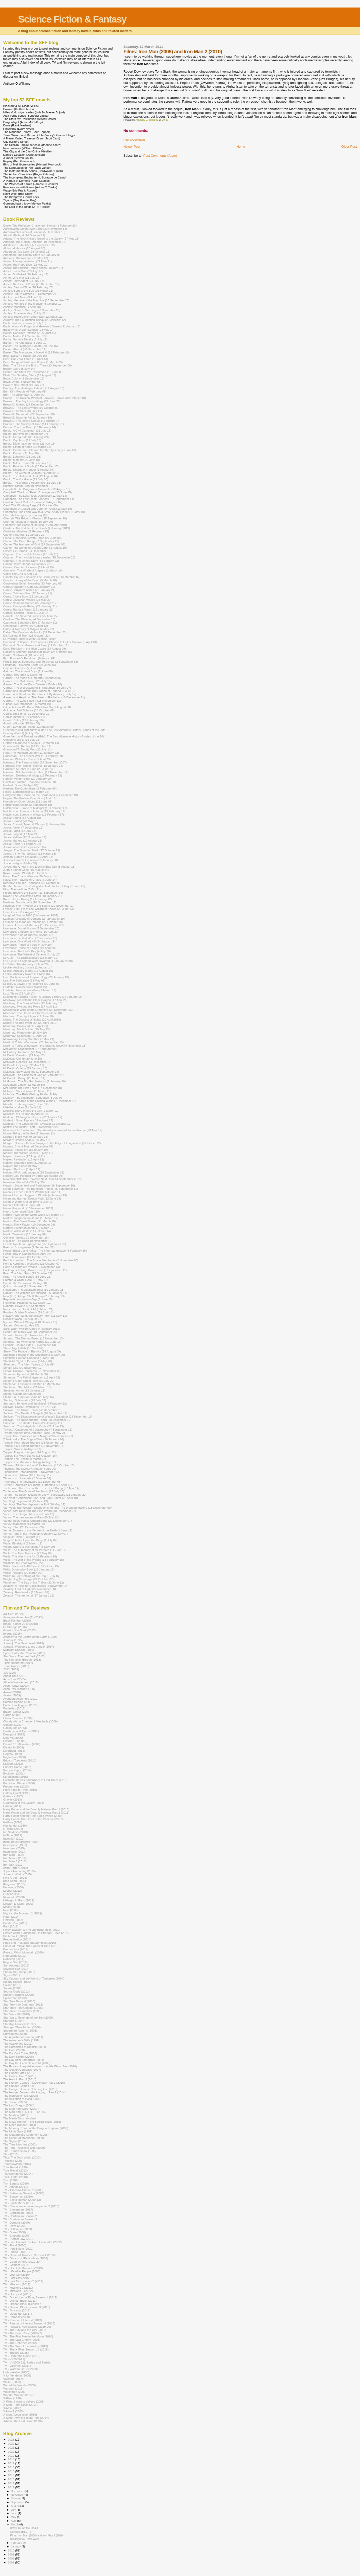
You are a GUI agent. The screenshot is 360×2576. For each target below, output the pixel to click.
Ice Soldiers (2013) (15, 1832)
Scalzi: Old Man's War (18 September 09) (30, 1331)
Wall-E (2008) (12, 2382)
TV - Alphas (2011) (15, 2186)
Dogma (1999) (12, 1753)
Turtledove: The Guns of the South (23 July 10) (33, 1491)
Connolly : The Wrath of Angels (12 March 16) (32, 570)
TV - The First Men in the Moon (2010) (28, 2336)
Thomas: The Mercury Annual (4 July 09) (29, 1468)
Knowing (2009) (13, 1887)
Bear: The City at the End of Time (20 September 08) (37, 365)
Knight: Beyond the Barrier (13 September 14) (33, 892)
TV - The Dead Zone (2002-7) (22, 2333)
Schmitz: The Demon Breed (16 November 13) (33, 1338)
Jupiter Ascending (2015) (19, 1871)
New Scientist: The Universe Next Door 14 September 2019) (42, 1178)
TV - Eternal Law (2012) (18, 2238)
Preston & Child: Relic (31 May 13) (25, 1279)
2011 (11, 2487)
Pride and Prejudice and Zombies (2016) (29, 1942)
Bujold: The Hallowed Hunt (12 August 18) (30, 476)
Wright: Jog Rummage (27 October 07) (28, 1579)
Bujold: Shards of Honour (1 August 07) (28, 469)
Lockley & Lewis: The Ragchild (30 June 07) (31, 983)
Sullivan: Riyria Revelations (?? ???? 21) (29, 1406)
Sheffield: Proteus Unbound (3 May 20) (28, 1357)
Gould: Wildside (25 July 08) (21, 723)
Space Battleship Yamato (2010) (24, 1653)
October (16, 2498)
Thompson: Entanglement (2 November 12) (31, 1471)
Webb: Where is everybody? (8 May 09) (29, 1546)
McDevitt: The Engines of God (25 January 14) (33, 1074)
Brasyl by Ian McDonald (24, 2527)
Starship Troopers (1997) (19, 2024)
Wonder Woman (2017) (18, 2395)
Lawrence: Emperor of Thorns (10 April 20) (30, 931)
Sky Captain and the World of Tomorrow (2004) (33, 1978)
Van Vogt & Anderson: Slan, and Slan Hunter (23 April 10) (40, 1497)
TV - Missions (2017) (16, 2284)
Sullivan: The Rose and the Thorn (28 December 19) (37, 1419)
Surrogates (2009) (15, 2033)
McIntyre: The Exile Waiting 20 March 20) (30, 1094)
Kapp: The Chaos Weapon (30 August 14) (30, 876)
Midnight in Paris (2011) (18, 1900)
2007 (11, 2562)
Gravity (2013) (12, 1799)
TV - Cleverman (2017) (18, 2209)
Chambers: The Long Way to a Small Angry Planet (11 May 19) (44, 511)
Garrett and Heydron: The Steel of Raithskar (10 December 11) (44, 697)
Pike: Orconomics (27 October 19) (25, 1257)
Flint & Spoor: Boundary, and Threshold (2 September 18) (40, 661)
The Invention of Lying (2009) (22, 2098)
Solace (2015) (12, 1985)
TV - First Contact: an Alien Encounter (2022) (32, 2242)
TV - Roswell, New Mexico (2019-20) (27, 2326)
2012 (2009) (11, 1669)
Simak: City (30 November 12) (22, 1367)
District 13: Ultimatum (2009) (21, 1744)
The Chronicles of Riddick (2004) (24, 2046)
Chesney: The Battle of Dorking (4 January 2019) (35, 524)
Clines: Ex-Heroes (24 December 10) (27, 550)
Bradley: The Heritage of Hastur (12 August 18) (33, 388)
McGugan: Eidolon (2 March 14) (24, 1084)
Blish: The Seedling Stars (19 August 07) (29, 375)
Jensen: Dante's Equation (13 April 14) (28, 856)
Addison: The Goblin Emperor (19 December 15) (34, 241)
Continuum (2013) (15, 1727)
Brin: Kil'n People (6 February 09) (24, 391)
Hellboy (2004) (12, 1822)
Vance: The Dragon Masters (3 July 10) (28, 1514)
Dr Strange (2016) (15, 1627)
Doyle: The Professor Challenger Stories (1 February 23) (40, 225)
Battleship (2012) (14, 1708)
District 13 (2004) (14, 1740)
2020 (11, 2451)
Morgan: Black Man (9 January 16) (25, 1136)
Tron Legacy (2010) (16, 2183)
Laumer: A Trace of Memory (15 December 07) (33, 925)
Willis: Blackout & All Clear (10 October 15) (31, 1566)
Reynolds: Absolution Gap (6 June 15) (27, 1299)
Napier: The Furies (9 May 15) (22, 1165)
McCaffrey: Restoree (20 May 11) (24, 1052)
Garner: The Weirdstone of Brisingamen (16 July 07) (37, 687)
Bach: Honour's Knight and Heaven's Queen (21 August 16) (41, 326)
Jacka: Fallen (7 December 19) (23, 827)
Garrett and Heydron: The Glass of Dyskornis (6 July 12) (39, 694)
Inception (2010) (13, 1838)
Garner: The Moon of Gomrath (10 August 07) (32, 677)
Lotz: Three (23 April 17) (19, 993)
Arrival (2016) (12, 1692)
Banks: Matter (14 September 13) (24, 336)
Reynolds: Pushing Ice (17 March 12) (27, 1302)
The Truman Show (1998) (19, 2150)
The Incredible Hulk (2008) (20, 2095)
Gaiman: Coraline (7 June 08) (22, 668)
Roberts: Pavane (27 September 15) (26, 1305)
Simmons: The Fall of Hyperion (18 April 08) (31, 1377)
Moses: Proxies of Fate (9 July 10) (25, 1149)
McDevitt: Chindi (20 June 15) (22, 1058)
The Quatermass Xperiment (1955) (25, 2134)
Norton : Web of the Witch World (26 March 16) (33, 1214)
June (14, 2513)
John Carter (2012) (15, 1867)
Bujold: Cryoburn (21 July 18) (22, 440)
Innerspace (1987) (15, 1845)
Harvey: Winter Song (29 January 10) (27, 778)
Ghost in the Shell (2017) (19, 1630)
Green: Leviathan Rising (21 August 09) (28, 726)
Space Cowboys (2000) (18, 1994)
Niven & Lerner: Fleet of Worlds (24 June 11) (32, 1192)
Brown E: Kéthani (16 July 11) (22, 411)
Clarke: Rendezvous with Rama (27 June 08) (32, 537)
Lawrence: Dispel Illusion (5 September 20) (31, 928)
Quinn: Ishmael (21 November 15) (25, 1286)
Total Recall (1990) (15, 2167)
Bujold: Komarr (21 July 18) (21, 453)
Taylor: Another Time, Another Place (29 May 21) (34, 1432)
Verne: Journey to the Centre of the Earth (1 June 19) (37, 1530)
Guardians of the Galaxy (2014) (23, 1802)
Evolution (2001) (13, 1773)
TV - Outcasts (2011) (16, 2310)
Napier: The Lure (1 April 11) (21, 1169)
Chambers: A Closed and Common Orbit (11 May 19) (37, 508)
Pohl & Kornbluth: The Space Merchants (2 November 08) (40, 1260)
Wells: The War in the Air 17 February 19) (30, 1556)
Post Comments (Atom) (160, 155)
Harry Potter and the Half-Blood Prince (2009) (32, 1815)
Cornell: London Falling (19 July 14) (26, 612)
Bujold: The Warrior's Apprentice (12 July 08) (32, 482)
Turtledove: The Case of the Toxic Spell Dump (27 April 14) (41, 1488)
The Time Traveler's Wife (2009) (24, 2147)
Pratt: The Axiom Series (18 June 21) (27, 1276)
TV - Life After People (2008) (21, 2271)
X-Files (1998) (12, 2398)
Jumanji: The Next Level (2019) (23, 1643)
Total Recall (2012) (15, 2170)
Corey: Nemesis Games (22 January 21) (29, 603)
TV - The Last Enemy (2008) (21, 2339)
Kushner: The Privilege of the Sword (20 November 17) (38, 905)
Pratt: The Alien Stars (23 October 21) (27, 1273)
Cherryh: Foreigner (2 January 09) (25, 515)
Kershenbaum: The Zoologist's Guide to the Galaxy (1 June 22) (44, 886)
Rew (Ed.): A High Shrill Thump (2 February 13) (33, 1296)
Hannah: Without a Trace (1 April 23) (27, 759)
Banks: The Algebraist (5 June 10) (25, 342)
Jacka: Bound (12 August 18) (22, 817)
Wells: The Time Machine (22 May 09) (27, 1553)
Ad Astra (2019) (13, 1614)
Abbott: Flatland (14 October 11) (24, 235)
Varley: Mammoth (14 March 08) (24, 1523)
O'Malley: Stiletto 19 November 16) (25, 1237)
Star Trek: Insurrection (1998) (22, 2011)
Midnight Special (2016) (18, 1649)
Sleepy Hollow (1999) (17, 1981)
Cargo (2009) (11, 1714)
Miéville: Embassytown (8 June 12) (25, 1104)
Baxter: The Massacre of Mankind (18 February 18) (36, 352)
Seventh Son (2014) (16, 1968)
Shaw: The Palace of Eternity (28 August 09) (32, 1351)
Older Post (349, 146)
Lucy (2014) (11, 1893)
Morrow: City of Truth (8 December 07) (28, 1146)
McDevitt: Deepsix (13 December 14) (27, 1061)
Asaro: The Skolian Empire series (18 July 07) (33, 267)
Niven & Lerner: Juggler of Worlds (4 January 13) (35, 1195)
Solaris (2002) (12, 1988)
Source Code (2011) (16, 1991)
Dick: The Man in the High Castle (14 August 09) (34, 648)
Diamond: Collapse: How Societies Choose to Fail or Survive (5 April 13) (50, 642)
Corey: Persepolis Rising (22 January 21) (30, 606)
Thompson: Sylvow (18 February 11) (27, 1475)
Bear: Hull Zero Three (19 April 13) (25, 358)
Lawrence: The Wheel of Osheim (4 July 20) (31, 954)
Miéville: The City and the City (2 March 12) (31, 1110)
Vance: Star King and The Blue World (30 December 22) (39, 1510)
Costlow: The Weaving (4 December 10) (29, 619)
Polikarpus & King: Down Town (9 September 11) (35, 1270)
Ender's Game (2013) (17, 1766)
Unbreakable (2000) (16, 2372)
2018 (11, 2459)
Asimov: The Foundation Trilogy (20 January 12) (34, 319)
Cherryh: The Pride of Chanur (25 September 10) (35, 518)
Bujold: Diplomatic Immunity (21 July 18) (29, 443)
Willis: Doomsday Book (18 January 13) (28, 1569)
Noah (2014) (11, 1916)
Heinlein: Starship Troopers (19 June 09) (29, 781)
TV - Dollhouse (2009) (17, 2229)
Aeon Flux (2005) (14, 1679)
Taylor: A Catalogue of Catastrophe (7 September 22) (37, 1429)
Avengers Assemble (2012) (20, 1698)
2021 (11, 2447)
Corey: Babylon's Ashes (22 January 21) (29, 589)
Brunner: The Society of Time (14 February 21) (33, 424)
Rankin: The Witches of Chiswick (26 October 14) (35, 1292)
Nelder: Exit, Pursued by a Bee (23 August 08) (33, 1175)
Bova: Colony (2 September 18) (23, 378)
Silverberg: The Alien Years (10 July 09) (28, 1364)
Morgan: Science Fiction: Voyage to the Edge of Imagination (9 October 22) (52, 1143)
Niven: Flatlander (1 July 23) (21, 1205)
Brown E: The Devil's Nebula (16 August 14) (31, 420)
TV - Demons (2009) (16, 2222)
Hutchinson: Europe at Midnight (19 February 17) (35, 808)
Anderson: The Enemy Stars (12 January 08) (32, 254)
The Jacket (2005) (15, 2102)
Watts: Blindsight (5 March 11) (22, 1543)
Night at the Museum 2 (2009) (22, 1913)
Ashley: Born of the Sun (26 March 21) (28, 290)
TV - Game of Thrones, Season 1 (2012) (29, 2255)
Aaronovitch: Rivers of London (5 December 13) (34, 232)
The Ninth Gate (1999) (17, 2131)
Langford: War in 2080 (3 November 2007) (30, 915)
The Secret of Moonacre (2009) (23, 2137)
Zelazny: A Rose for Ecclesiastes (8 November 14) (35, 1585)
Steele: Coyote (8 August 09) (22, 1393)
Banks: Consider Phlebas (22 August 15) (29, 332)
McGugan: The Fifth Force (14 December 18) (32, 1087)
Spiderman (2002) (15, 1998)
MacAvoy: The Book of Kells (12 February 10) (32, 1003)
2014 (11, 2475)
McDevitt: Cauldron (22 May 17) (23, 1055)
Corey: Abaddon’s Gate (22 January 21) (29, 586)
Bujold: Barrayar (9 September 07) (25, 433)
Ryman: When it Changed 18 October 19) (30, 1322)
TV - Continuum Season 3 (20, 2219)
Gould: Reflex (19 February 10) (23, 720)
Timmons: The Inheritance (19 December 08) (32, 1481)
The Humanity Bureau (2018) (22, 1659)
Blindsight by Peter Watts (25, 2538)
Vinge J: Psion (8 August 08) (21, 1536)
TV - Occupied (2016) (17, 2294)
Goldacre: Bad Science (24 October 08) (28, 710)
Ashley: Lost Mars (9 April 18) (22, 297)
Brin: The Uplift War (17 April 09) (24, 394)
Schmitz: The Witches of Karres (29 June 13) (32, 1341)
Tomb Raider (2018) (16, 1666)
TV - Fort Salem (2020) (18, 2248)
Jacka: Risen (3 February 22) (22, 843)
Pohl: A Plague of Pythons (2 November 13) (31, 1266)
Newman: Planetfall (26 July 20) (23, 1182)
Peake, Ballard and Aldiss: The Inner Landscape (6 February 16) (45, 1250)
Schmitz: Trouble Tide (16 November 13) (29, 1344)
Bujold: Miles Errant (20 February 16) (27, 463)
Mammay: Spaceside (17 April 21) (25, 1035)
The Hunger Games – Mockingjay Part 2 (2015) (34, 2082)
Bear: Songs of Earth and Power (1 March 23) (33, 362)
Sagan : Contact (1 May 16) (21, 1325)
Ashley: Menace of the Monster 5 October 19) (32, 303)
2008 (11, 2558)
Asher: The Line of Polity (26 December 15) (31, 284)
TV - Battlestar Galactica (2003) (23, 2193)
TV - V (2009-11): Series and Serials (26, 2362)
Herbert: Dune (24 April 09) (20, 785)
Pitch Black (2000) (15, 1936)
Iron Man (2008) (13, 1854)
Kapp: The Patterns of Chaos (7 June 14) (29, 879)
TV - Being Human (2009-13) (22, 2199)
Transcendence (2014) (17, 2173)
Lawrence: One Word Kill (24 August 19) (29, 941)
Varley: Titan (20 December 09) (23, 1527)
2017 (11, 2463)
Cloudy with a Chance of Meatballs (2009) (30, 1721)
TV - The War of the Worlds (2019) (25, 2346)
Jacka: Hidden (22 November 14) (24, 837)
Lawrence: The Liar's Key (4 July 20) (27, 951)
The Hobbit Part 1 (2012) (19, 2072)
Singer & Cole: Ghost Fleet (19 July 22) (28, 1380)
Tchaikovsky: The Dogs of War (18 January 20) (33, 1439)
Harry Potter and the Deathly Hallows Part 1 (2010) (36, 1809)
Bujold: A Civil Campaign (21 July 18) (27, 430)
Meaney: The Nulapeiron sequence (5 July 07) (33, 1097)
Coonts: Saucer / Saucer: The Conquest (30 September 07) (41, 576)
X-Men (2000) (12, 2408)
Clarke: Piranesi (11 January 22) (24, 534)
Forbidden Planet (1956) (19, 1783)
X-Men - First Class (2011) (20, 2404)
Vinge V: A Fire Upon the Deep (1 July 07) (30, 1540)
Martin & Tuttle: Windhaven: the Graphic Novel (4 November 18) (44, 1045)
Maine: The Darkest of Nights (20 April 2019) (32, 1019)
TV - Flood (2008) (14, 2245)
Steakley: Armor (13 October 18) (24, 1390)
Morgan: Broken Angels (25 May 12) (26, 1139)
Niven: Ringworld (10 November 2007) (28, 1208)
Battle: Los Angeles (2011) (20, 1705)
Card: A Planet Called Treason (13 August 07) (32, 502)
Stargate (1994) (13, 2020)
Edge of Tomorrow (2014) (19, 1760)
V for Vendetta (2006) (17, 2375)
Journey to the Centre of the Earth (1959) (30, 1636)
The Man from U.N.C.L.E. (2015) (24, 2111)
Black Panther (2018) (17, 1620)
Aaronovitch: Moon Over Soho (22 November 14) (35, 228)
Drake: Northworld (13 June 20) (23, 655)
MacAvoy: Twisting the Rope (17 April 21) (30, 1006)
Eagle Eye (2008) (14, 1757)
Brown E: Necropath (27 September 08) (29, 414)
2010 (11, 2550)
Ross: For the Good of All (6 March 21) (28, 1309)
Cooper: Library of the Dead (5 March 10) (30, 580)
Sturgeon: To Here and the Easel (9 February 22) (35, 1403)
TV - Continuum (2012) (18, 2212)
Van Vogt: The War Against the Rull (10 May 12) (34, 1504)
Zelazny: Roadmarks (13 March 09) (26, 1592)
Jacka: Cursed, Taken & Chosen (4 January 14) (34, 824)
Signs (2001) (11, 1975)
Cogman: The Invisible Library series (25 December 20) (39, 557)
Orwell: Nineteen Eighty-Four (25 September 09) (34, 1244)
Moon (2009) (11, 1906)
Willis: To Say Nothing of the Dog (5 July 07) (31, 1575)
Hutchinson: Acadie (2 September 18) (27, 804)
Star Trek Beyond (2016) (19, 2001)
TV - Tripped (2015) (16, 2352)
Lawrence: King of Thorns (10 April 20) (28, 934)
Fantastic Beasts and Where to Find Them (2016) (35, 1779)
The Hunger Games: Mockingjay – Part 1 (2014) (34, 2092)
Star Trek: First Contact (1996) (23, 2007)
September (18, 2502)
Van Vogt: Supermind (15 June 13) (25, 1501)
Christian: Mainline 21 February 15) (26, 531)
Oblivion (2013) (13, 1919)
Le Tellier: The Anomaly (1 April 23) (25, 964)
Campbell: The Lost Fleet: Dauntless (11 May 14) (35, 495)
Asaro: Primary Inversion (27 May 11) (27, 261)
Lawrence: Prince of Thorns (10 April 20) (29, 947)
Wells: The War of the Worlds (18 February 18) (33, 1559)
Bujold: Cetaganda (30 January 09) (26, 437)
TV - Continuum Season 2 (20, 2216)
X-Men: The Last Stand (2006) (22, 2421)
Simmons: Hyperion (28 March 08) (25, 1374)
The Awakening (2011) (17, 2043)
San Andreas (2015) (16, 1965)
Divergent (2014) (14, 1750)
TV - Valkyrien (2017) (17, 2365)
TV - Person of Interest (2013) (22, 2320)
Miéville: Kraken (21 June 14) (22, 1107)
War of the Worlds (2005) (19, 2385)
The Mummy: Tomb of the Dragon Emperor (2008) (35, 2128)
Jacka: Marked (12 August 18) (22, 840)
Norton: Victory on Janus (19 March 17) (28, 1227)
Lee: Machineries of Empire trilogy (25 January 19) (36, 977)
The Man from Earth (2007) (20, 2108)
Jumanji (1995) (13, 1640)
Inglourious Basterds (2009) (21, 1841)
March (15, 2524)
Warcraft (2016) (13, 2388)
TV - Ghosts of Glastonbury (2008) (25, 2258)
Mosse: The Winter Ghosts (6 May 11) (28, 1152)
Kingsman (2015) (14, 1884)
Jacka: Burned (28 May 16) (20, 821)
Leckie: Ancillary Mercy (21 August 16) (28, 970)
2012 (11, 2483)
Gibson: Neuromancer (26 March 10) (27, 703)
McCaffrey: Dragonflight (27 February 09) (29, 1048)
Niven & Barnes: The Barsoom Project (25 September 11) (40, 1188)
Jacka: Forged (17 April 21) (20, 834)
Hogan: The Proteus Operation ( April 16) (29, 798)
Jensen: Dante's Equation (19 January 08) (30, 860)
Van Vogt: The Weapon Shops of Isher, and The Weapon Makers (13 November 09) (57, 1507)
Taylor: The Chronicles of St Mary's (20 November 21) (38, 1436)
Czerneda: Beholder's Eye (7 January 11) (30, 622)
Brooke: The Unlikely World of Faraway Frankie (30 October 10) (44, 398)
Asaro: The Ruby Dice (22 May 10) (25, 264)
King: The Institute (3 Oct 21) (22, 889)
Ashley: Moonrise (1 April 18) (22, 306)
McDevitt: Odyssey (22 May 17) (23, 1065)
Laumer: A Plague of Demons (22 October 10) (33, 921)
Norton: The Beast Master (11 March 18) (29, 1221)
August (15, 2505)
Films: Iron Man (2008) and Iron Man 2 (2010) (37, 2535)
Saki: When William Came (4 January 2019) (31, 1328)
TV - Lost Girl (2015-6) (17, 2277)
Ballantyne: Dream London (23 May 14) (28, 329)
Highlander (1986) (15, 1825)
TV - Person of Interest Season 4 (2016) (29, 2323)
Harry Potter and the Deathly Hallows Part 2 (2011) (36, 1812)
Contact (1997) (13, 1724)
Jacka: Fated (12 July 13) (19, 830)
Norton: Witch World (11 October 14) (27, 1231)
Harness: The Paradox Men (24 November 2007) (35, 762)
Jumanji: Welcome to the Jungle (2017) (28, 1646)
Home (240, 146)
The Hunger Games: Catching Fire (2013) (30, 2089)
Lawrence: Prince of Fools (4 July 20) (27, 944)
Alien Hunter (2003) (16, 1685)
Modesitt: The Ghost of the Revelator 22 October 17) (37, 1123)
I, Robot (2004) (13, 1828)
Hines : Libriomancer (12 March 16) (26, 791)
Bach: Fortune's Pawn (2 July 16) (24, 323)
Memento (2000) (14, 1897)
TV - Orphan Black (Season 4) (22, 2303)
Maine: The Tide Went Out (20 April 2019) (30, 1022)
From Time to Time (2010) (20, 1789)
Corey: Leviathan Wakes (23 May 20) (27, 599)
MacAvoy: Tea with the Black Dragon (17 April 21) (35, 1000)
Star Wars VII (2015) (16, 2014)
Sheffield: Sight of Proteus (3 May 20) (27, 1361)
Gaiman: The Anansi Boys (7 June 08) (28, 671)
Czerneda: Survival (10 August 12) (25, 625)
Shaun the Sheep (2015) (19, 1971)
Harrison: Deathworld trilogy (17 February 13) (32, 775)
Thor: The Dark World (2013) (21, 2157)
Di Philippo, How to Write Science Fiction (29, 638)
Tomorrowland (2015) (17, 2163)
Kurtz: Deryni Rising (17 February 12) (27, 899)
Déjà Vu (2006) (13, 1737)
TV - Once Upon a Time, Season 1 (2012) (30, 2297)
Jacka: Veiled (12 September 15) (24, 847)
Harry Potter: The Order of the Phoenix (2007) (33, 1819)
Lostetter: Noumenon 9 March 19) (25, 986)
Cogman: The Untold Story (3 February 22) (31, 560)
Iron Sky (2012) (13, 1864)
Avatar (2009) (12, 1695)
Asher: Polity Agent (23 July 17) (23, 280)
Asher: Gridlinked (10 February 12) (25, 274)
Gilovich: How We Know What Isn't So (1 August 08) (37, 707)
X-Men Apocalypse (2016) (20, 2414)
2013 (11, 2479)
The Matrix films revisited (19, 2118)
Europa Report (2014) (17, 1770)
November (17, 2494)
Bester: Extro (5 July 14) (19, 368)
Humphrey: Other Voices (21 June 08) (27, 801)
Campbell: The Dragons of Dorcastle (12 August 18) (36, 489)
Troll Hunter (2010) (15, 2176)
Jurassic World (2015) (17, 1874)
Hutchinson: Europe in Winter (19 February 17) (33, 814)
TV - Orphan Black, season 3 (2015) (26, 2307)
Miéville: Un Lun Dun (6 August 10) (25, 1113)
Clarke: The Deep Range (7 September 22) (31, 541)
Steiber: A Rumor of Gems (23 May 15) (28, 1397)
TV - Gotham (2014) (16, 2264)
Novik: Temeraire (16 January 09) (24, 1234)
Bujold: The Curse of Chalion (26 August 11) (31, 472)
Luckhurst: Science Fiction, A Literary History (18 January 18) (42, 996)
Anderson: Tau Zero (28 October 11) (26, 251)
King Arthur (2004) (15, 1877)
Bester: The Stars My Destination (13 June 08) (33, 371)
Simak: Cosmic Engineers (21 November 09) (32, 1370)
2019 (11, 2455)
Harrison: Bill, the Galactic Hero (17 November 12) (35, 772)
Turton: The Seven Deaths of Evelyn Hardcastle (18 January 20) (44, 1494)
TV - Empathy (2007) (16, 2235)
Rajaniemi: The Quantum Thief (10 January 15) (33, 1289)
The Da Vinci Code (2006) (20, 2053)
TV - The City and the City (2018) (24, 2329)
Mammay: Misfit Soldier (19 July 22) (26, 1029)
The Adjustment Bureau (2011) (23, 2037)
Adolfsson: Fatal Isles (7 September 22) (29, 245)
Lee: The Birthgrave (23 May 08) (24, 980)
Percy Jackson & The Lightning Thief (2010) (31, 1929)
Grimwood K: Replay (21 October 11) (27, 746)
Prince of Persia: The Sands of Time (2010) (31, 1945)
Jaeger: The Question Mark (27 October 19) (31, 850)
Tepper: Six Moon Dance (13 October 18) (30, 1455)
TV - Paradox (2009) (16, 2316)
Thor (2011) (10, 2154)
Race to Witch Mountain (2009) (23, 1952)
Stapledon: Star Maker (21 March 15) (27, 1387)
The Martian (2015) (15, 2115)
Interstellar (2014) (14, 1851)
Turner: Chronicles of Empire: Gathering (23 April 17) (37, 1484)
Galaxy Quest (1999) (16, 1793)
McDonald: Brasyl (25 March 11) (24, 1078)
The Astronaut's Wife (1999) (21, 2040)
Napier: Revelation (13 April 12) (23, 1159)
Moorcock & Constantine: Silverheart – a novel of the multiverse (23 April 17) (52, 1130)
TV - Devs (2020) (14, 2225)
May (14, 2516)
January (16, 2546)
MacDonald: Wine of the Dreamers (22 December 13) (37, 1009)
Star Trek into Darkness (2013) (23, 2004)
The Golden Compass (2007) (22, 2069)
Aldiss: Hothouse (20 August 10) (24, 248)
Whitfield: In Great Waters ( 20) (23, 1562)
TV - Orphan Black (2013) (20, 2300)
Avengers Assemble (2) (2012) (23, 1617)
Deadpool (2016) (14, 1734)
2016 (11, 2467)
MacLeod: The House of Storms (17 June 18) (32, 1013)
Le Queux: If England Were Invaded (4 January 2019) (38, 960)
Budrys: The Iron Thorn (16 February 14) (29, 427)
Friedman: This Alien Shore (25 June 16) (29, 664)
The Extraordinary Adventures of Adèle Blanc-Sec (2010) (40, 2066)
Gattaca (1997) (13, 1796)
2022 (11, 2443)
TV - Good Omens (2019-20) (21, 2261)
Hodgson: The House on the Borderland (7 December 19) (40, 795)
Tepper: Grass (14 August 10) (22, 1449)
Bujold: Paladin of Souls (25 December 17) (30, 466)
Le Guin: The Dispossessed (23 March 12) (30, 957)
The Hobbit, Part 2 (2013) (19, 2076)
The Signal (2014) (14, 2141)
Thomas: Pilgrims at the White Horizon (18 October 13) (38, 1465)
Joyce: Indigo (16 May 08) (20, 863)
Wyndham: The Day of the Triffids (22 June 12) (33, 1582)
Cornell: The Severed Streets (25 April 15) (30, 616)
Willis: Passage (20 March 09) (22, 1572)
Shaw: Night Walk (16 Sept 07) (23, 1348)
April (14, 2520)
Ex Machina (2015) (15, 1776)
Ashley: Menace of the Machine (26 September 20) (36, 300)
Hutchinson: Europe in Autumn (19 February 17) (34, 811)
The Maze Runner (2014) (19, 2124)
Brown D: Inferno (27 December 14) (26, 404)
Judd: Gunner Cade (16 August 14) (26, 869)
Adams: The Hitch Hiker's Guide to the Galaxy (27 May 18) (41, 238)
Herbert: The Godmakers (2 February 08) (29, 788)
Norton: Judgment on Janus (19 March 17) (30, 1218)
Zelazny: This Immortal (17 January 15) (28, 1595)
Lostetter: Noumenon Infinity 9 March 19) (29, 990)
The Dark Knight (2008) (18, 2056)
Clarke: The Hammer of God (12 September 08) (34, 544)
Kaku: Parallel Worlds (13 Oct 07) (25, 873)
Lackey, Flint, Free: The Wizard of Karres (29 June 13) (38, 908)
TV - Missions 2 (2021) (18, 2287)
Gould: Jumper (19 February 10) (24, 716)
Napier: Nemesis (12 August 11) (24, 1156)
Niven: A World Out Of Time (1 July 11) (28, 1201)
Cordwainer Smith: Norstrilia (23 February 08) (32, 583)
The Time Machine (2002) (20, 2144)
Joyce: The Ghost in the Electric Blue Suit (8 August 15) (39, 866)
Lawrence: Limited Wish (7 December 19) (30, 938)
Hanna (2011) (12, 1806)
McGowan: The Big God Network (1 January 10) (34, 1081)
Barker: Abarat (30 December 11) (24, 349)
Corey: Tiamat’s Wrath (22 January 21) (28, 609)
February (17, 2542)
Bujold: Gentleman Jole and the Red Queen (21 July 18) (39, 450)
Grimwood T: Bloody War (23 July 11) (27, 749)
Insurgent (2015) (14, 1848)
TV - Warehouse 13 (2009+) (21, 2368)
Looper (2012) (12, 1890)
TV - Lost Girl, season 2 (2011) (23, 2281)
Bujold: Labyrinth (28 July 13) (22, 456)
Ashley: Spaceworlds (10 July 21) (24, 313)
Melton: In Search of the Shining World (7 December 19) (39, 1100)
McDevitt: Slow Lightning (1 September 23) (31, 1071)
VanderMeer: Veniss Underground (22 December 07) (37, 1520)
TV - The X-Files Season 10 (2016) (26, 2349)
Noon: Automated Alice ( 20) (21, 1211)
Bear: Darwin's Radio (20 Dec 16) (25, 355)
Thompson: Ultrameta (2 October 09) (27, 1478)
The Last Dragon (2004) (18, 2105)
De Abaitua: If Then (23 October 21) (26, 635)
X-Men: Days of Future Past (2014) (26, 2417)
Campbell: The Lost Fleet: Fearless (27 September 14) (38, 498)
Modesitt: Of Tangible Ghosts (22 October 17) (32, 1117)
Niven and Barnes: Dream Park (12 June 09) (32, 1198)
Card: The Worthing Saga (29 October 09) (30, 505)
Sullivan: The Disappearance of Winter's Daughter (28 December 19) (47, 1416)
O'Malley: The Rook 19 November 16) (27, 1240)
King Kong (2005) (14, 1880)
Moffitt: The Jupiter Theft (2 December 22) (30, 1126)
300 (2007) (10, 1672)
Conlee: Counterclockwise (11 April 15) (28, 567)
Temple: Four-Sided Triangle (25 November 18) (33, 1442)
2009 (11, 2554)
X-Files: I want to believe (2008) (23, 2401)
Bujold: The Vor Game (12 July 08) (25, 479)
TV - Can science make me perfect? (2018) (31, 2206)
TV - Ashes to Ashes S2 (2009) (23, 2190)
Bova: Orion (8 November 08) (22, 381)
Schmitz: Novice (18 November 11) (26, 1335)
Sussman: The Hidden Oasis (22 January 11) (32, 1423)
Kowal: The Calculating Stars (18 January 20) (32, 895)
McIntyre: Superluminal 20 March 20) (27, 1091)
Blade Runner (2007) (16, 1711)
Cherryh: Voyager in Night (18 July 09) (28, 521)
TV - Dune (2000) (14, 2232)
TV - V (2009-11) (14, 2359)
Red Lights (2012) (14, 1955)
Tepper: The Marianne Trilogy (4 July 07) (29, 1462)
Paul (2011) (10, 1926)
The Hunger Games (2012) (20, 2085)
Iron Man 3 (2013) (14, 1861)
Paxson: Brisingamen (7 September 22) (28, 1247)
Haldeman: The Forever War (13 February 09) (33, 755)
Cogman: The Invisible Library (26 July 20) (30, 554)
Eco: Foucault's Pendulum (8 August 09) (29, 658)
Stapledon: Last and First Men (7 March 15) (31, 1383)
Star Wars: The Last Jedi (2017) (23, 1656)
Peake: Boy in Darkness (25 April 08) (27, 1253)
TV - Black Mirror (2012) (18, 2203)
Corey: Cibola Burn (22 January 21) (26, 596)
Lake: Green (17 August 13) (21, 912)
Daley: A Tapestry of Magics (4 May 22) (28, 629)
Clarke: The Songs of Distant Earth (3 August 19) (35, 547)
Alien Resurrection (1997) (19, 1688)
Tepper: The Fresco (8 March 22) (24, 1458)
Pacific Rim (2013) (15, 1923)
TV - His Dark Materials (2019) (23, 2268)
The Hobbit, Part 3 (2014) (19, 2079)
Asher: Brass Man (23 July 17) (23, 271)
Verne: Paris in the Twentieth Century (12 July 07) (35, 1533)
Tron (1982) (10, 2180)
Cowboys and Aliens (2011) (21, 1731)
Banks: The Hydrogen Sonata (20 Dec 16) (30, 345)
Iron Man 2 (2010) (14, 1858)
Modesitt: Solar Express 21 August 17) (28, 1120)
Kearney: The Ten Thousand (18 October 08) (32, 882)
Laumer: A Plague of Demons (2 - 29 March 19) (34, 918)
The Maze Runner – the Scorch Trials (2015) (32, 2121)
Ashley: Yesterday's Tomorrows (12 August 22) (33, 316)
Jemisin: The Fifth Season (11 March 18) (29, 853)
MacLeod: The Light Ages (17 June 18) (28, 1016)
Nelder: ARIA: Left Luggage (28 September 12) (33, 1172)
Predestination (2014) (17, 1939)
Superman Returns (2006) (20, 2030)
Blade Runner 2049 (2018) (20, 1623)
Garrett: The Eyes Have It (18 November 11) (32, 700)
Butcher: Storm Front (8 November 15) (28, 485)
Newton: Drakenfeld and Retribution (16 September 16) (39, 1185)
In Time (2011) (12, 1835)
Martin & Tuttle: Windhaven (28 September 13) (33, 1042)
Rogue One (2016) (15, 1962)
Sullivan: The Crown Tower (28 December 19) (32, 1410)
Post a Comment (134, 139)
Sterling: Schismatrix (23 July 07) (24, 1400)
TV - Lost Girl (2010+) (17, 2274)
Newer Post (132, 146)
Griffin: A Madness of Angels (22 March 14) (31, 742)
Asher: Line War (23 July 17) (21, 277)
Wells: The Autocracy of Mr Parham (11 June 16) (34, 1549)
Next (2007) (10, 1910)
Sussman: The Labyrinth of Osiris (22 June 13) (33, 1426)
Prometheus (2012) (15, 1949)
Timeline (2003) (13, 2160)
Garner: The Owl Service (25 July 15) (27, 681)
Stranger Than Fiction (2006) (22, 2027)
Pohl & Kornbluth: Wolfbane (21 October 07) (31, 1263)
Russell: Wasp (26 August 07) (22, 1318)
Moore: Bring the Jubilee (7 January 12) (29, 1133)
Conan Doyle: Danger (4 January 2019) (28, 563)
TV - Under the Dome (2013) (21, 2355)
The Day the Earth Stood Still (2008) (26, 2063)
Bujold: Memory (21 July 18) (21, 459)
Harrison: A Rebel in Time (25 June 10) (28, 768)
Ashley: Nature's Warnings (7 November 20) (31, 310)
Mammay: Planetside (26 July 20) (25, 1032)
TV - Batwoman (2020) (18, 2196)
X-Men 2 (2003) (13, 2411)
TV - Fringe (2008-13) (17, 2251)
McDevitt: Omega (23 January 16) (25, 1068)
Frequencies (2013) (16, 1786)
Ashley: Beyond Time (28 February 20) (28, 287)
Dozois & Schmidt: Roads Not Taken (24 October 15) (37, 651)
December (17, 2491)
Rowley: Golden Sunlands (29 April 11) (28, 1312)
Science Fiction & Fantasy (72, 19)
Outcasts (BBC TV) (21, 2531)
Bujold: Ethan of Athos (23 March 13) (27, 446)
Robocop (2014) (13, 1958)
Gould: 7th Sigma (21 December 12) (26, 713)
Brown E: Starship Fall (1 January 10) (27, 417)
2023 (11, 2439)
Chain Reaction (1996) (17, 1718)
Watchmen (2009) (14, 2391)
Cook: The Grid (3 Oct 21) (20, 573)
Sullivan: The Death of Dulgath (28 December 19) (35, 1413)
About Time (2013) (15, 1675)
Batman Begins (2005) (17, 1701)
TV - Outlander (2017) (17, 2313)
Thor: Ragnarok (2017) (18, 1662)
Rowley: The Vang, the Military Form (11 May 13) (35, 1315)
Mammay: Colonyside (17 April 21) (25, 1026)
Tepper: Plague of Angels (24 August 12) (29, 1452)
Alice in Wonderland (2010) (20, 1682)
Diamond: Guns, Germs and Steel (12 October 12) (35, 645)
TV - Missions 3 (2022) (18, 2290)
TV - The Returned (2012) (20, 2342)
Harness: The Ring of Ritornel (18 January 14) (33, 765)
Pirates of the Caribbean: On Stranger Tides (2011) (36, 1932)
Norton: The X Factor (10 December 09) (29, 1224)
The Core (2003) (14, 2050)
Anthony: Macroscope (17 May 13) (25, 258)
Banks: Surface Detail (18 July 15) (25, 339)
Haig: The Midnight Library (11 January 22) (31, 752)
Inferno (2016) (12, 1633)
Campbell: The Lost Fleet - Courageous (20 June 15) (37, 492)
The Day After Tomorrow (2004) (23, 2059)
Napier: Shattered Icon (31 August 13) (27, 1162)
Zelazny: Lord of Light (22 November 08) (29, 1589)
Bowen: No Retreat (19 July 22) (23, 384)
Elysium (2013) (13, 1763)
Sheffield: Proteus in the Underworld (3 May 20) (34, 1354)
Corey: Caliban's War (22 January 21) (27, 593)
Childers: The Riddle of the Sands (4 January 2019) (36, 528)
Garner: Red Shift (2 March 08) (23, 674)
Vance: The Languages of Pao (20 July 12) (31, 1517)
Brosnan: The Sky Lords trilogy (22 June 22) (31, 401)
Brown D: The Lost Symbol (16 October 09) (31, 407)
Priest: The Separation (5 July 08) (25, 1283)
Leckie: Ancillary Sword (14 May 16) (26, 973)
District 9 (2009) (13, 1747)
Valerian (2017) (13, 2378)
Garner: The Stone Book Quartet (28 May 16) (32, 684)
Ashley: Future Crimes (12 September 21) (30, 293)
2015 (11, 2471)
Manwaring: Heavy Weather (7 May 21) (28, 1039)
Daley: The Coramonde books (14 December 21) (34, 632)
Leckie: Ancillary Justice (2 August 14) (27, 967)
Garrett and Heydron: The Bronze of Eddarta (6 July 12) (39, 690)
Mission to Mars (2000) (18, 1903)
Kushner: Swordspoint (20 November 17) (29, 902)
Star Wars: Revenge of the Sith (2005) (28, 2017)
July (14, 2509)
